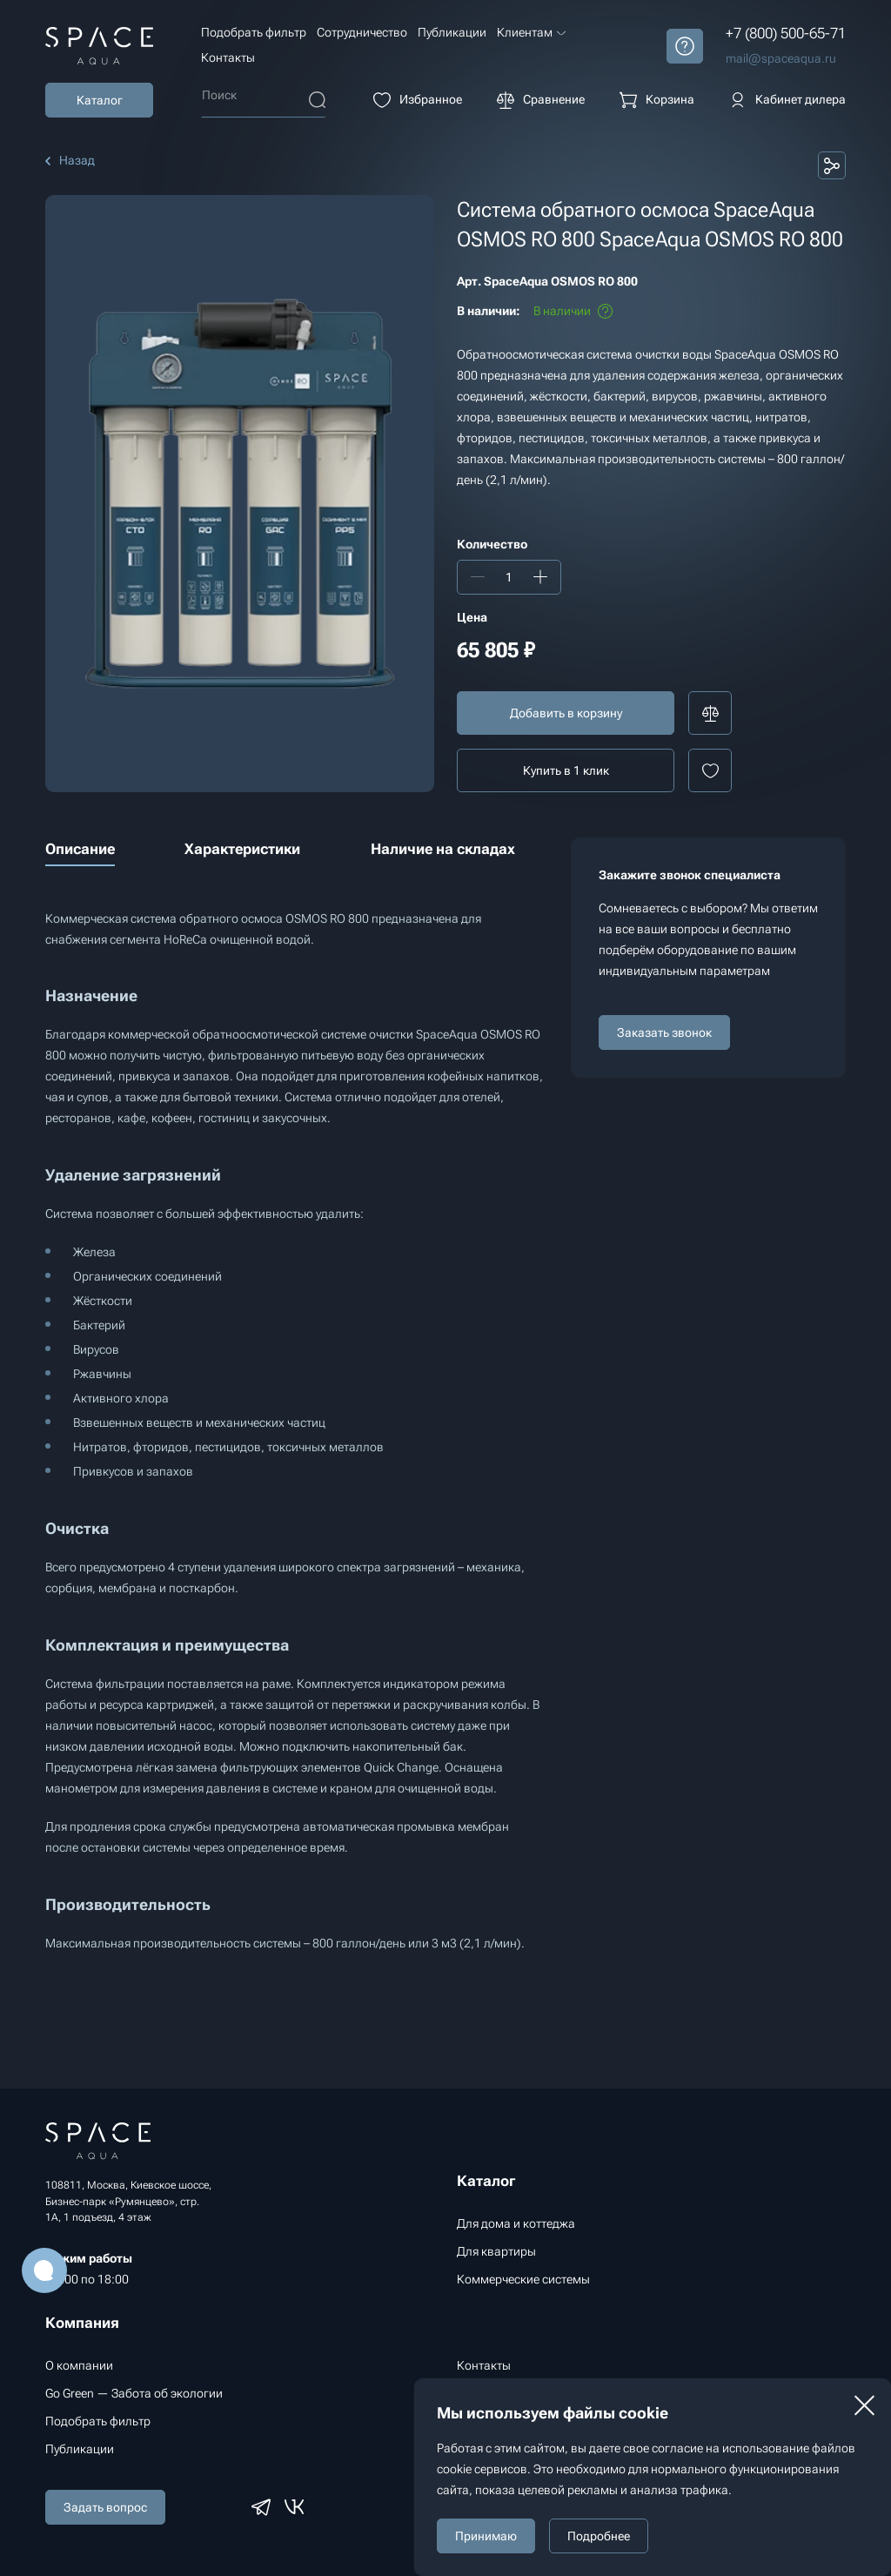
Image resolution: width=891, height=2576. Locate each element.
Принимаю (486, 2536)
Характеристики (242, 849)
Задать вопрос (105, 2507)
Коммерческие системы (523, 2279)
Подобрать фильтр (253, 32)
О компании (79, 2365)
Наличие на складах (443, 849)
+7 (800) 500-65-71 (786, 33)
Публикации (452, 32)
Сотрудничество (362, 32)
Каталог (100, 100)
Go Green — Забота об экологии (134, 2393)
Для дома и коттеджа (516, 2223)
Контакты (228, 57)
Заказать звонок (664, 1032)
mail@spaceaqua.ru (781, 58)
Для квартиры (496, 2251)
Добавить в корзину (566, 713)
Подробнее (598, 2536)
